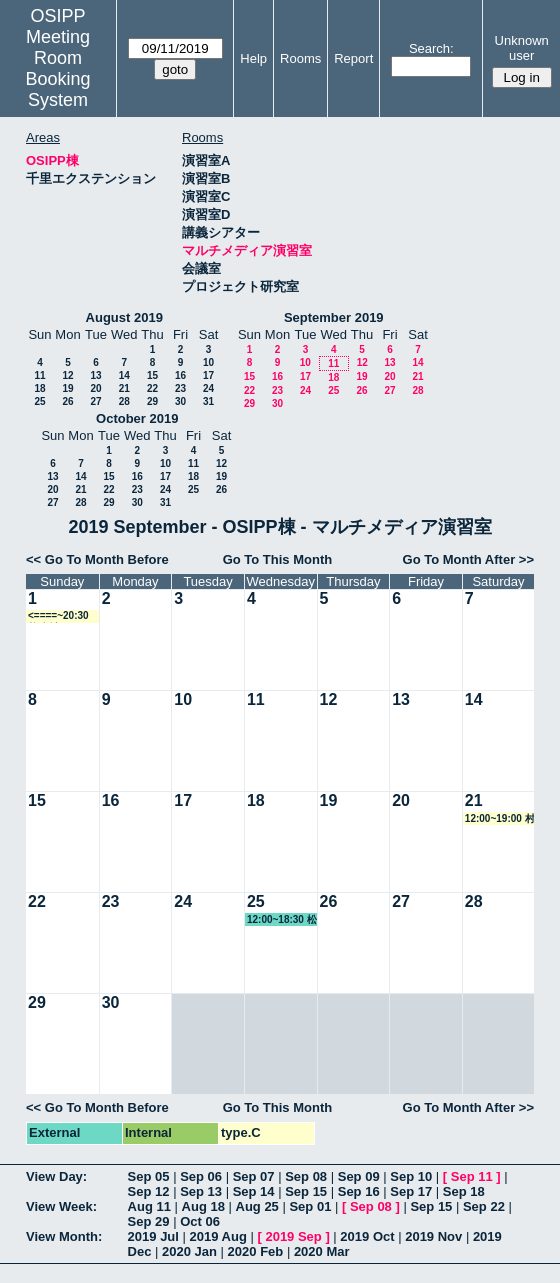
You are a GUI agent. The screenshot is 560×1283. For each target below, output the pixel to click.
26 (67, 401)
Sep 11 (472, 1176)
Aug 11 (149, 1206)
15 (152, 375)
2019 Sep (293, 1236)
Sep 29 (149, 1221)
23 (180, 388)
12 (67, 375)
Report (353, 58)
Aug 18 (203, 1206)
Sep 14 (254, 1191)
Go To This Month (278, 559)
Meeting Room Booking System (58, 68)
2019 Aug (218, 1236)
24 (208, 388)
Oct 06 (200, 1221)
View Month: (64, 1236)
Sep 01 (310, 1206)
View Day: (56, 1176)
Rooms (300, 58)
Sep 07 (254, 1176)
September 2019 (334, 317)
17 (208, 375)
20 (95, 388)
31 (208, 401)
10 (208, 362)
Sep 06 (201, 1176)
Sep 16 (359, 1191)
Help (253, 58)
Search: (431, 48)
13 (95, 375)
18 (39, 388)
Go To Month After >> (468, 559)
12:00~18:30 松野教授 (282, 920)
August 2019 (124, 317)
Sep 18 (464, 1191)
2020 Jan (189, 1251)
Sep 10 (411, 1176)
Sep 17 (411, 1191)
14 (124, 375)
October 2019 (137, 418)
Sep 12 (149, 1191)
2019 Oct (367, 1236)
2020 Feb (256, 1251)
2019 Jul (153, 1236)
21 (124, 388)
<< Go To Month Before (97, 559)
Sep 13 (201, 1191)
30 (180, 401)
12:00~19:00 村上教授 (500, 819)
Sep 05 (149, 1176)
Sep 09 (359, 1176)
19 (67, 388)
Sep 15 (306, 1191)
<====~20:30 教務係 (58, 616)
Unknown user (522, 48)
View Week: (61, 1206)
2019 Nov (433, 1236)
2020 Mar (322, 1251)
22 (152, 388)
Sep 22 (484, 1206)
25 (39, 401)
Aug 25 (257, 1206)
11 (39, 375)
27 (95, 401)
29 (152, 401)
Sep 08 (306, 1176)
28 (124, 401)
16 (180, 375)
